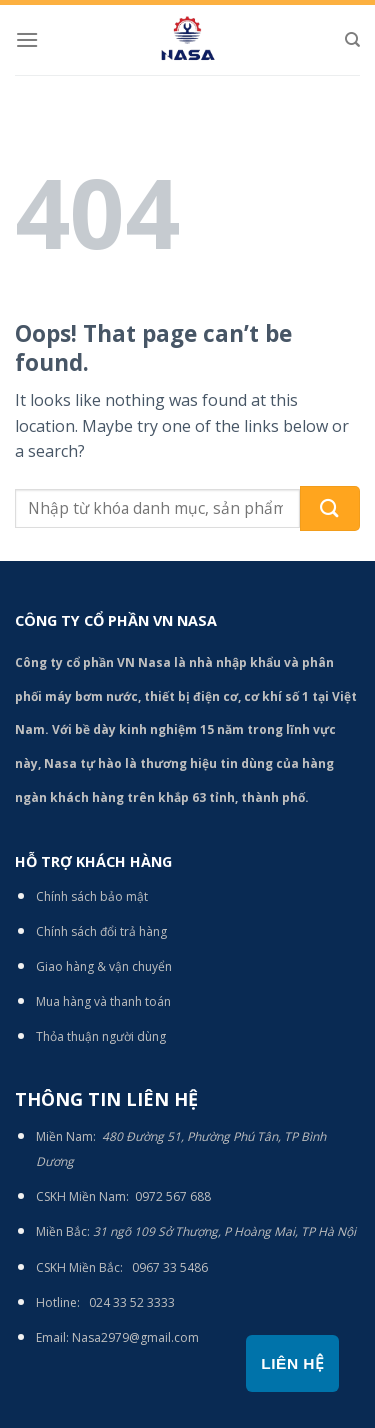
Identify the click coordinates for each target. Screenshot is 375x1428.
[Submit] (330, 508)
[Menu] (27, 39)
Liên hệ (292, 1363)
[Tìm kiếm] (352, 40)
